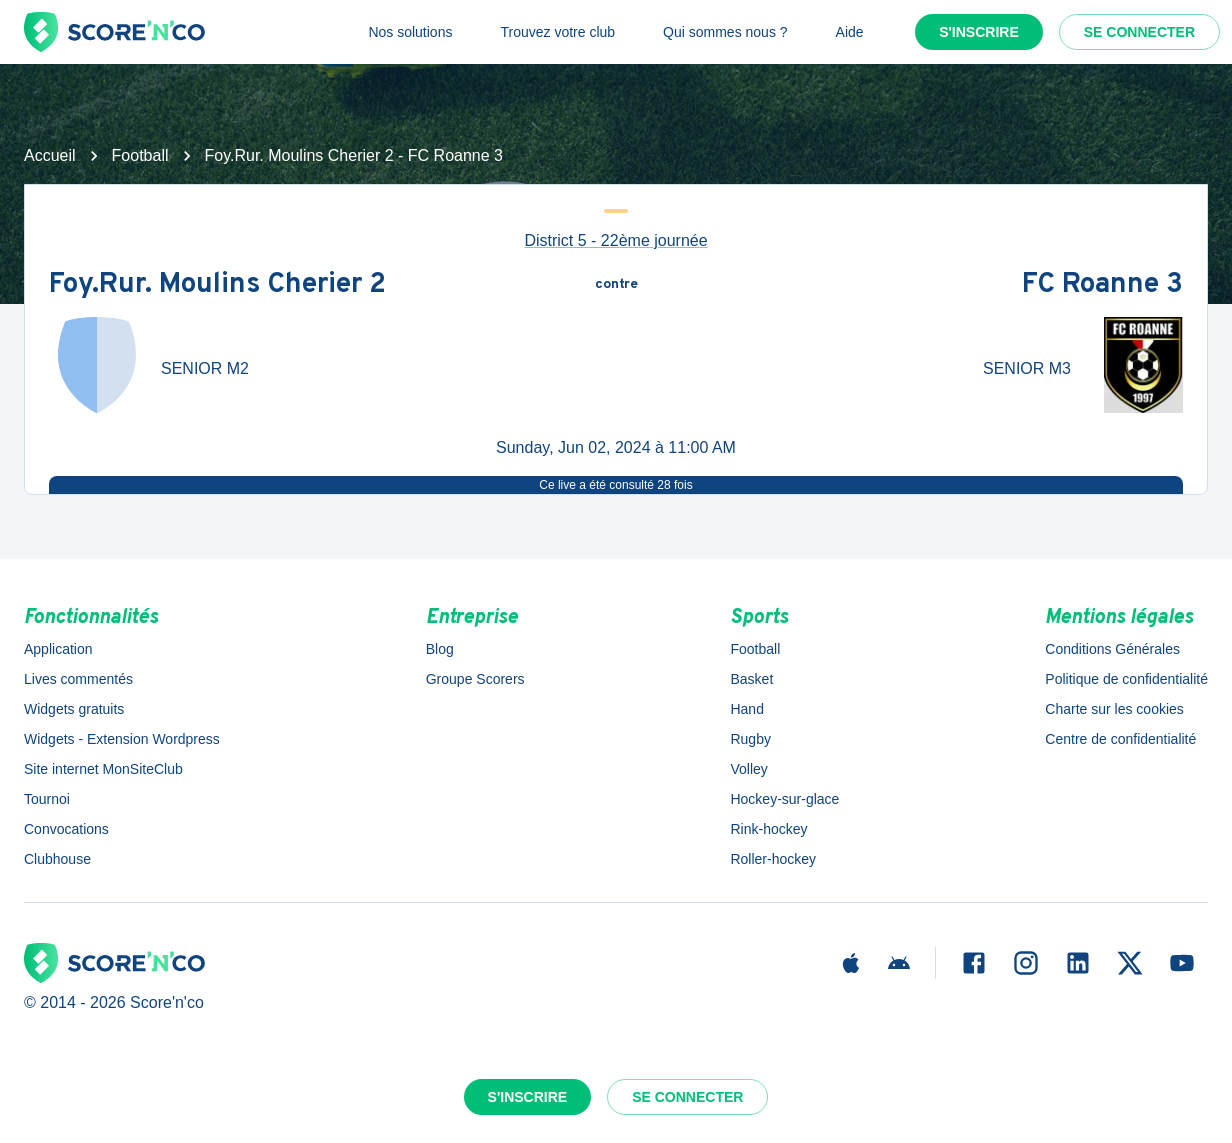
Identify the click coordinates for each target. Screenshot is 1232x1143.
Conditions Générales (1112, 649)
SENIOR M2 (205, 368)
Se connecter (1139, 32)
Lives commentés (78, 679)
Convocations (66, 829)
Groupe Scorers (475, 679)
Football (140, 155)
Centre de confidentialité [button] (1120, 739)
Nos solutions (410, 32)
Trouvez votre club (557, 32)
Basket (751, 679)
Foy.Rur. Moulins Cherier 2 (217, 285)
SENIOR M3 (1027, 368)
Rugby (750, 739)
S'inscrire (979, 32)
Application (58, 649)
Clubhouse (57, 859)
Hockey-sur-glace (784, 799)
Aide (850, 32)
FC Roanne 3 (1102, 285)
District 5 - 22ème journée (615, 240)
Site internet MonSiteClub (103, 769)
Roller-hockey (773, 859)
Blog (440, 649)
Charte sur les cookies (1114, 709)
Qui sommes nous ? (725, 32)
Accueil (50, 155)
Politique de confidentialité (1126, 679)
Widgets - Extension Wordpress (122, 739)
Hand (746, 709)
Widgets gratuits (74, 709)
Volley (748, 769)
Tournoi (47, 799)
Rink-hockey (768, 829)
